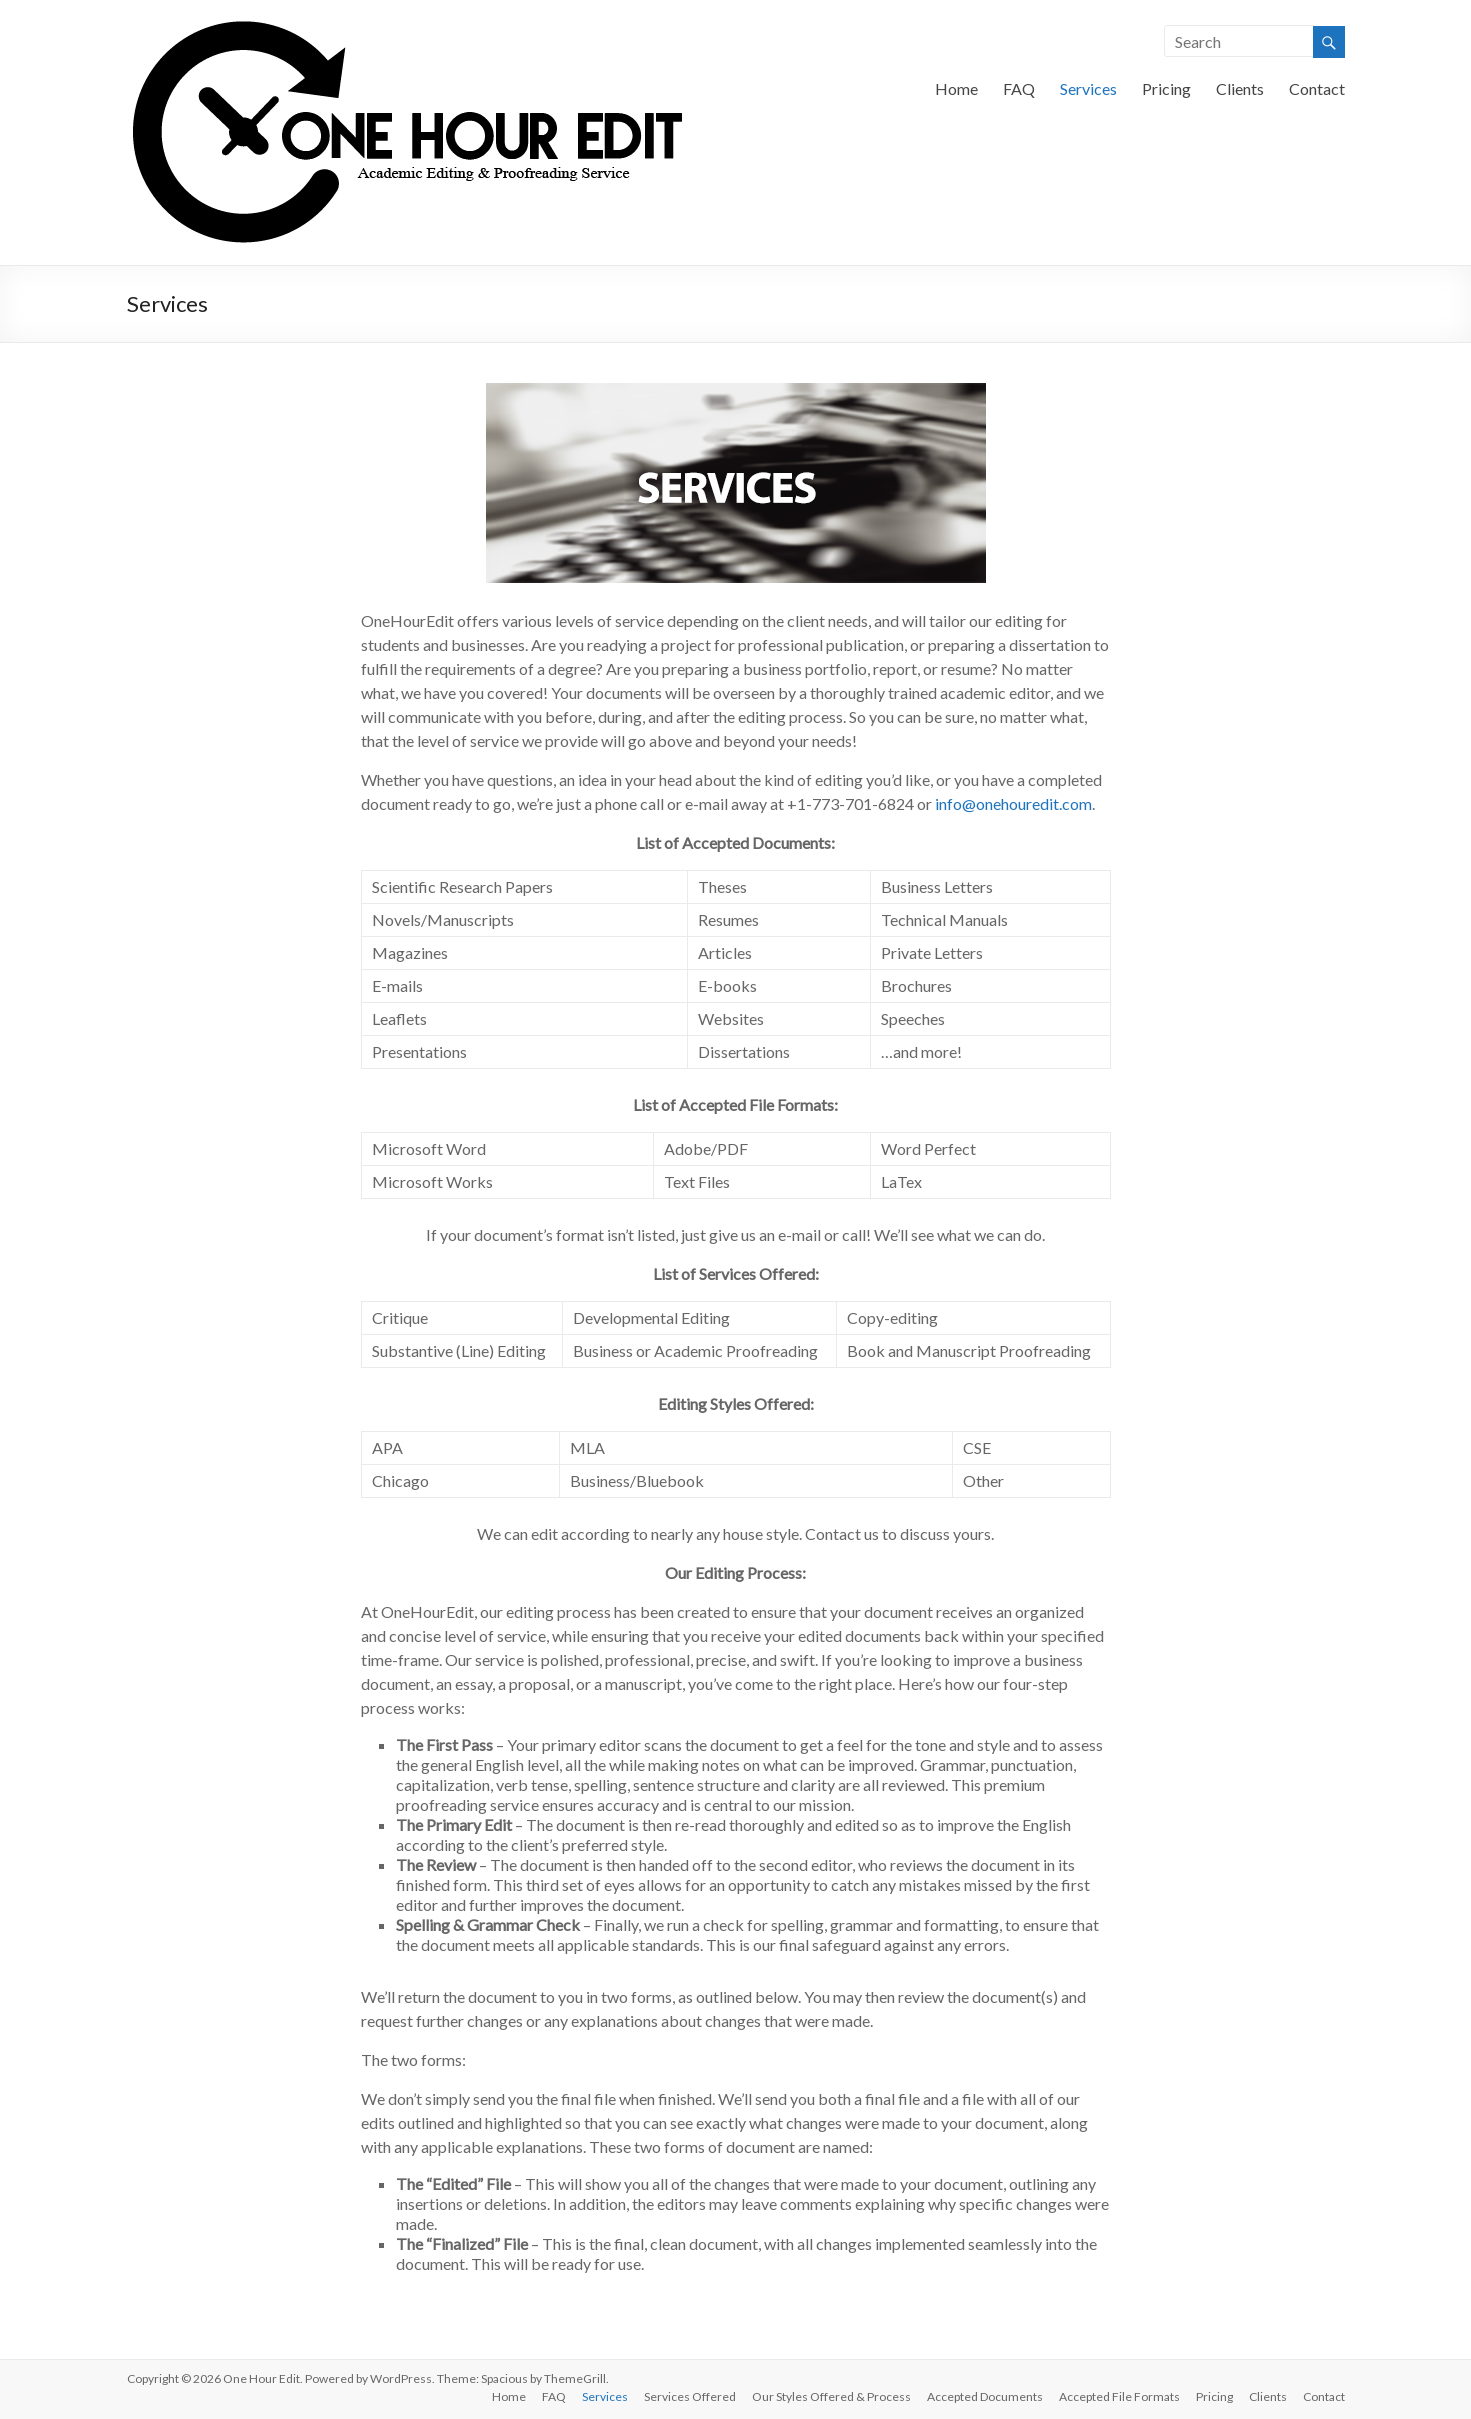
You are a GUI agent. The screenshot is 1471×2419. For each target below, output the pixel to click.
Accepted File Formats (1119, 2396)
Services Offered (690, 2396)
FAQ (1019, 88)
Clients (1240, 88)
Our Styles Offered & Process (831, 2396)
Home (956, 88)
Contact (1317, 88)
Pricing (1166, 88)
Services (1088, 88)
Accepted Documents (985, 2396)
